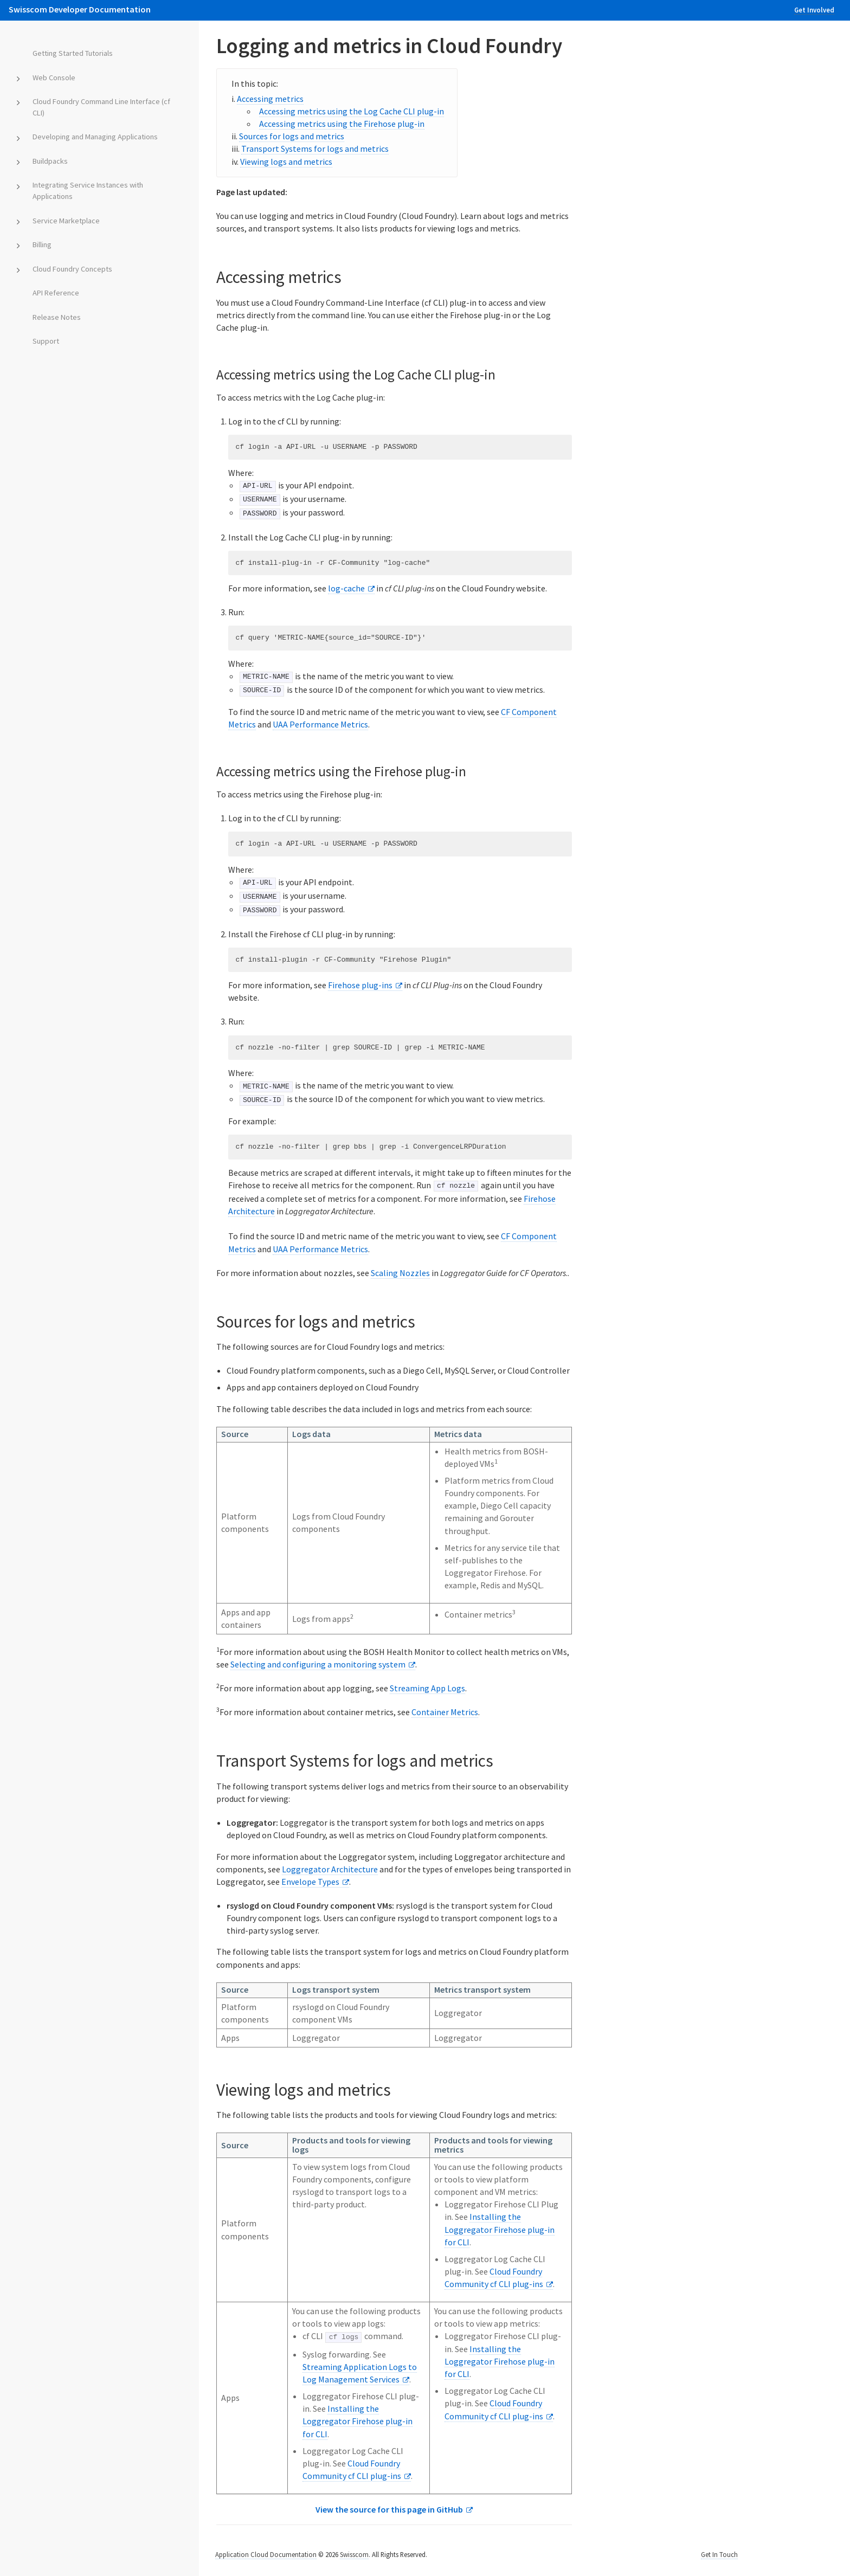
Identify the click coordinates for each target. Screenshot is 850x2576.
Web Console (54, 77)
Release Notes (57, 317)
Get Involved (814, 9)
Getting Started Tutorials (73, 53)
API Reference (56, 293)
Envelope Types (310, 1880)
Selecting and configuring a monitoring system (317, 1663)
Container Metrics (444, 1710)
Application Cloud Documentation (266, 2553)
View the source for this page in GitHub (389, 2508)
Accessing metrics (270, 98)
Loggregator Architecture (330, 1867)
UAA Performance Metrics (320, 723)
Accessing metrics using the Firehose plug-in (341, 123)
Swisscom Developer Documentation (80, 9)
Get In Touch (719, 2553)
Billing (42, 244)
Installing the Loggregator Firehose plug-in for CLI (500, 2228)
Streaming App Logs (427, 1687)
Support (46, 341)
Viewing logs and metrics (286, 161)
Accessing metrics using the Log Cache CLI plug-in (351, 111)
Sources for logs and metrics (291, 136)
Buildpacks (50, 161)
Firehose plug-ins (360, 984)
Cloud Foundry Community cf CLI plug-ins (494, 2408)
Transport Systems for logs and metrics (315, 148)
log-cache (346, 588)
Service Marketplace (66, 221)
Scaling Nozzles (400, 1271)
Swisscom (354, 2553)
